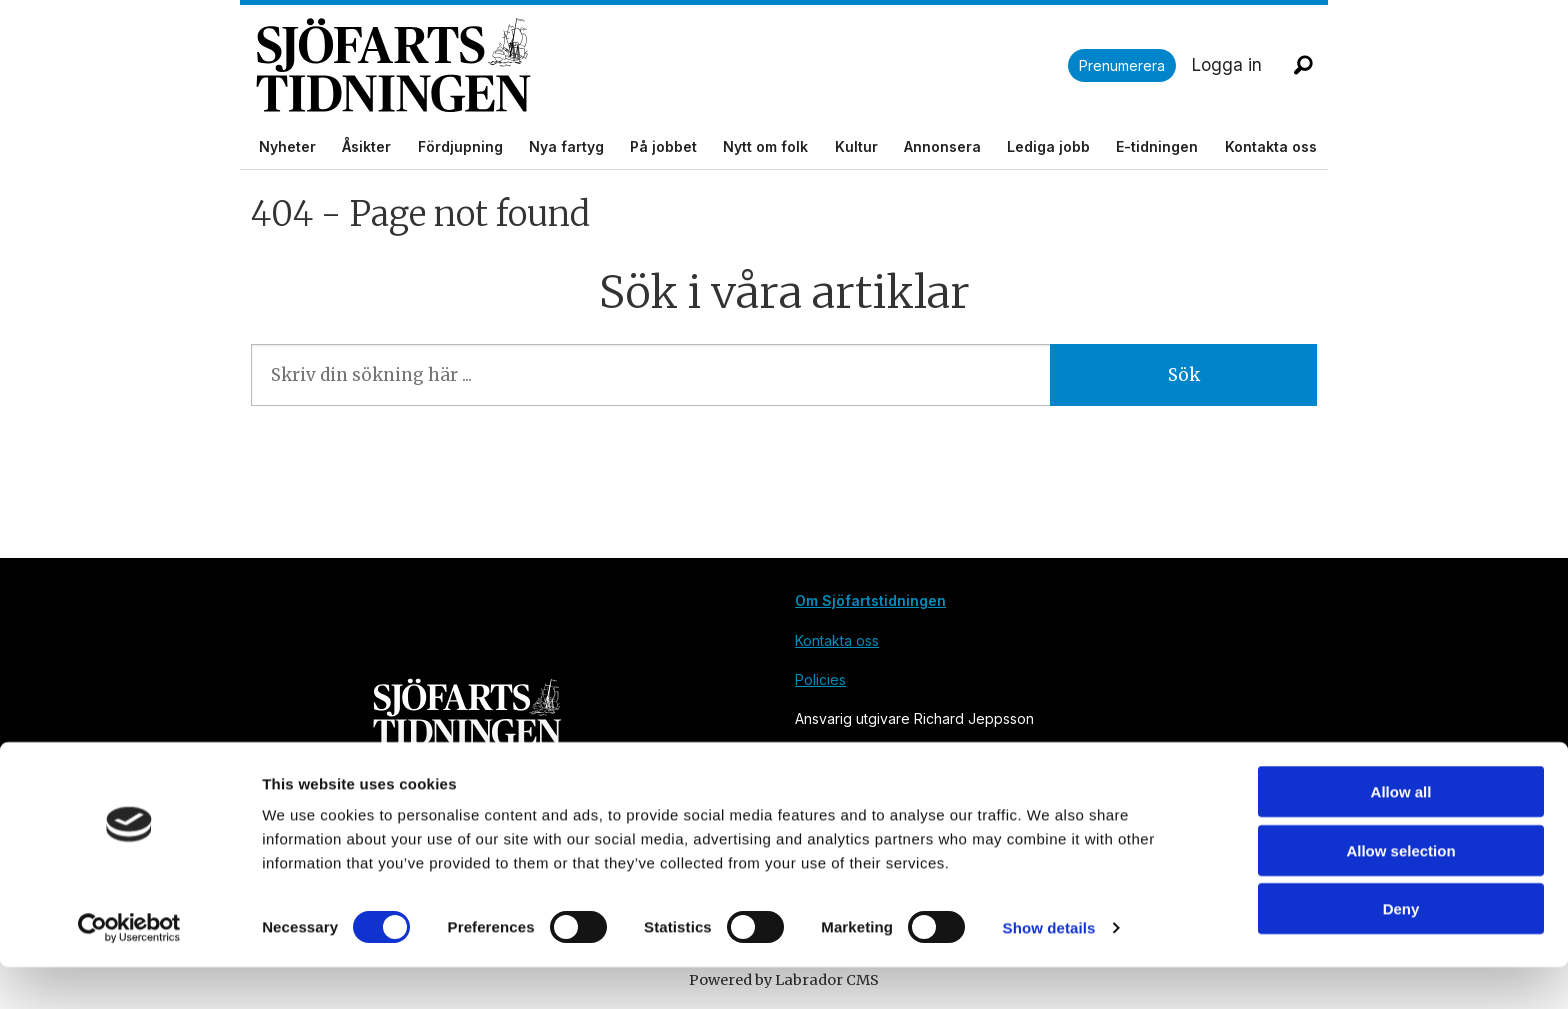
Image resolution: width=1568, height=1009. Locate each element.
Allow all (1401, 833)
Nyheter (287, 146)
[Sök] (1303, 65)
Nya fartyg (566, 146)
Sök (1184, 375)
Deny (1401, 950)
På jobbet (663, 146)
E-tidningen (1157, 146)
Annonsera (942, 146)
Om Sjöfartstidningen (870, 600)
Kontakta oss (1271, 146)
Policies (820, 679)
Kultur (856, 146)
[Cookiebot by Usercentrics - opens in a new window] (129, 970)
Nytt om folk (765, 146)
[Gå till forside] (662, 65)
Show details (1049, 969)
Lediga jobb (1048, 146)
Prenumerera (1122, 65)
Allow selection (1400, 892)
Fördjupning (460, 146)
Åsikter (366, 146)
